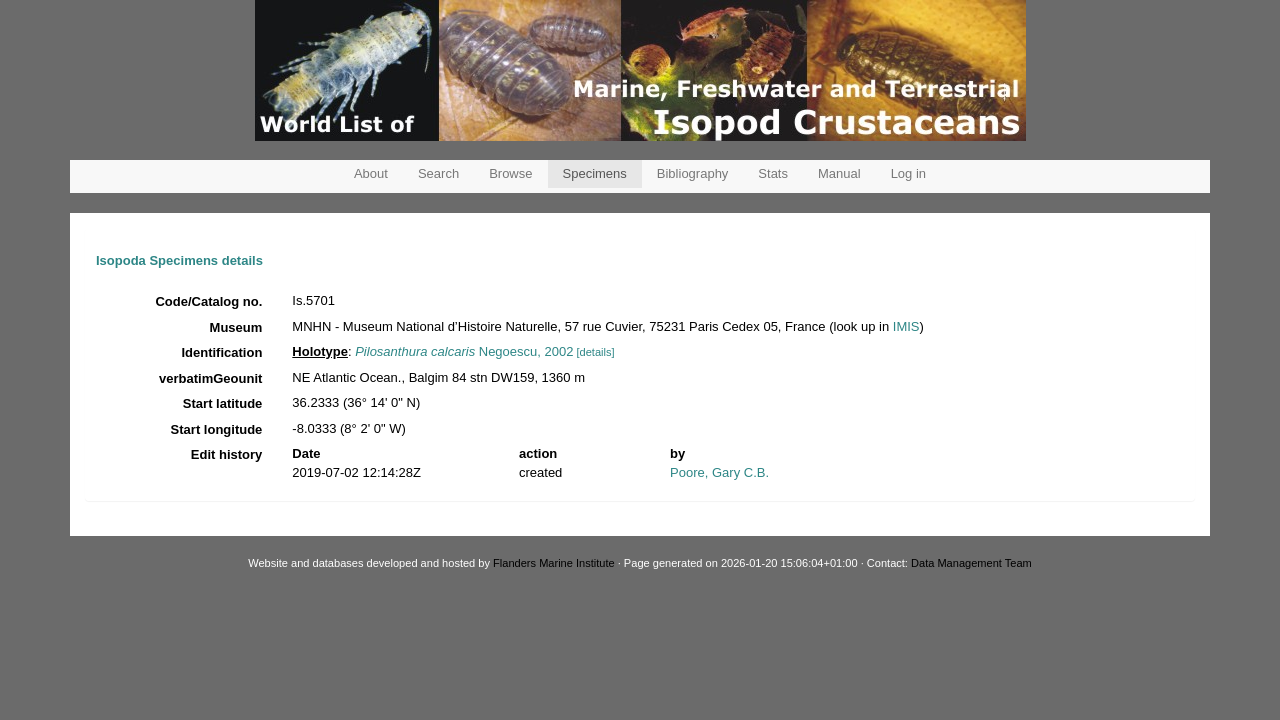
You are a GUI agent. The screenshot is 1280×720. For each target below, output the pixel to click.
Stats (773, 173)
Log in (908, 173)
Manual (839, 173)
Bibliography (693, 173)
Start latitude (222, 403)
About (371, 173)
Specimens (595, 173)
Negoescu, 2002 (464, 351)
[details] (596, 352)
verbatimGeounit (210, 378)
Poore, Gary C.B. (719, 472)
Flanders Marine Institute (554, 563)
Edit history (227, 454)
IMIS (906, 326)
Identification (221, 352)
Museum (236, 327)
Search (438, 173)
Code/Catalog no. (208, 301)
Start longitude (217, 429)
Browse (510, 173)
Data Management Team (971, 563)
